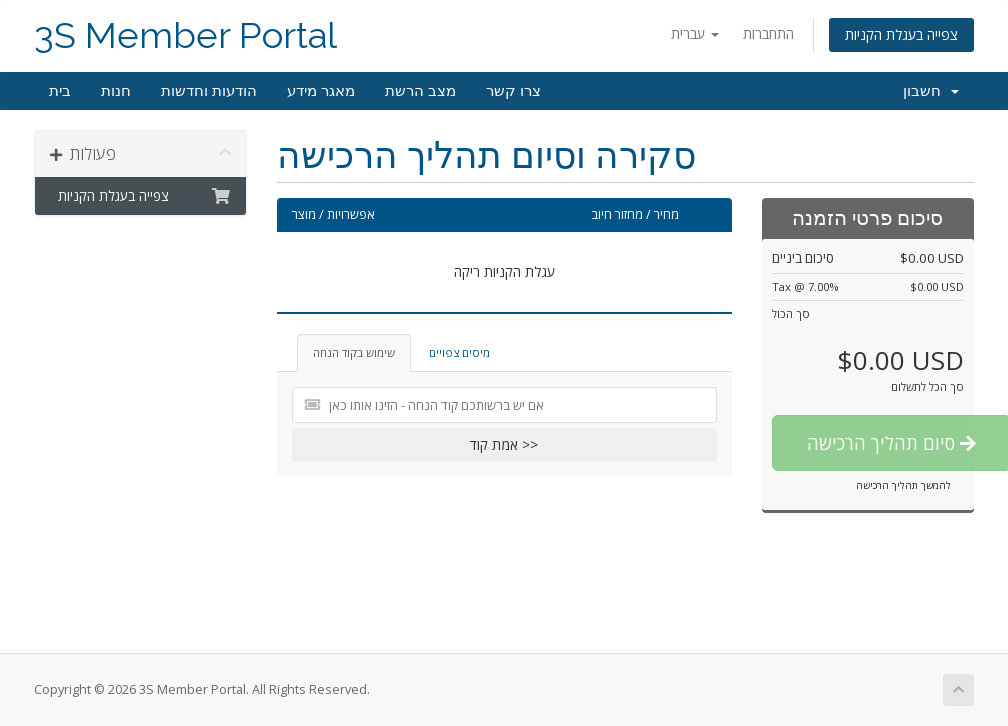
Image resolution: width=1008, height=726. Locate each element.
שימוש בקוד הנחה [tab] (354, 352)
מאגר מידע (321, 91)
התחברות (768, 33)
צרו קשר (513, 91)
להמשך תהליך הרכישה (903, 485)
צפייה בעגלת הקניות (901, 34)
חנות (116, 91)
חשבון (931, 91)
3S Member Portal (185, 35)
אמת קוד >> (504, 444)
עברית (695, 33)
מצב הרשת (420, 91)
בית (60, 91)
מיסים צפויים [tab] (459, 352)
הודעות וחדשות (209, 91)
